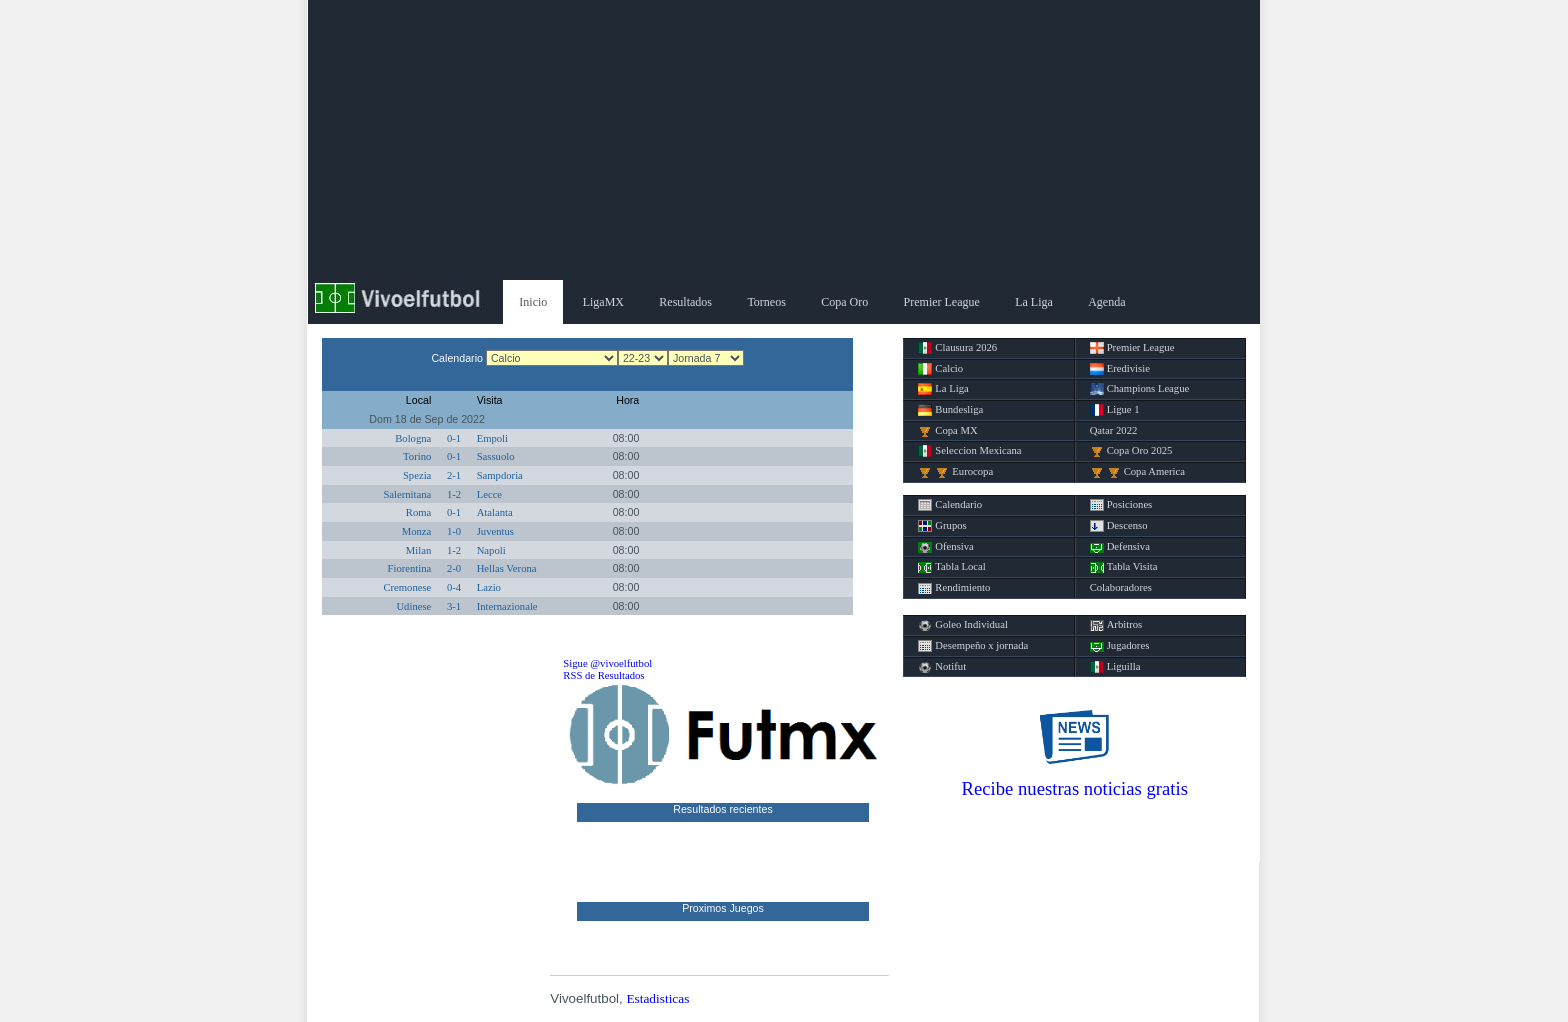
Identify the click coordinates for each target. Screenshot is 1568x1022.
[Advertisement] (784, 140)
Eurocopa (955, 472)
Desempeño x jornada (973, 646)
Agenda (1106, 302)
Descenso (1119, 526)
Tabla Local (951, 567)
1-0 (454, 531)
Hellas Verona (507, 568)
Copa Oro (844, 302)
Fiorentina (410, 568)
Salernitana (407, 494)
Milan (418, 550)
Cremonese (407, 587)
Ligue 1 (1115, 410)
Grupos (942, 526)
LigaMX (603, 302)
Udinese (413, 606)
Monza (417, 531)
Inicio (533, 302)
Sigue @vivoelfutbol (607, 663)
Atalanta (495, 512)
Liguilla (1115, 667)
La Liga (1034, 302)
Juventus (495, 531)
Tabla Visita (1124, 567)
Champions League (1140, 389)
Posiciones (1121, 505)
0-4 (454, 587)
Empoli (492, 438)
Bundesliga (950, 410)
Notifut (942, 667)
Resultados (685, 302)
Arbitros (1116, 625)
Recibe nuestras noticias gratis (1075, 788)
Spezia (417, 475)
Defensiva (1120, 547)
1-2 (454, 494)
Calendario (950, 505)
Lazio (489, 587)
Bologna (413, 438)
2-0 (454, 568)
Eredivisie (1120, 369)
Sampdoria (500, 475)
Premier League (942, 302)
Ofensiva (945, 547)
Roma (418, 512)
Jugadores (1120, 646)
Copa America (1137, 472)
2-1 (454, 475)
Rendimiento (954, 588)
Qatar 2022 (1114, 430)
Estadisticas (657, 998)
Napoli (491, 550)
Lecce (489, 494)
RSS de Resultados (603, 675)
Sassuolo (496, 456)
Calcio (940, 369)
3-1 (454, 606)
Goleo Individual (963, 625)
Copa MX (947, 431)
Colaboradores (1121, 587)
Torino (417, 456)
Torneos (766, 302)
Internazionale (507, 606)
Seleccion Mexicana (969, 451)
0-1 (454, 438)
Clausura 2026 (957, 348)
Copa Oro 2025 (1131, 451)
